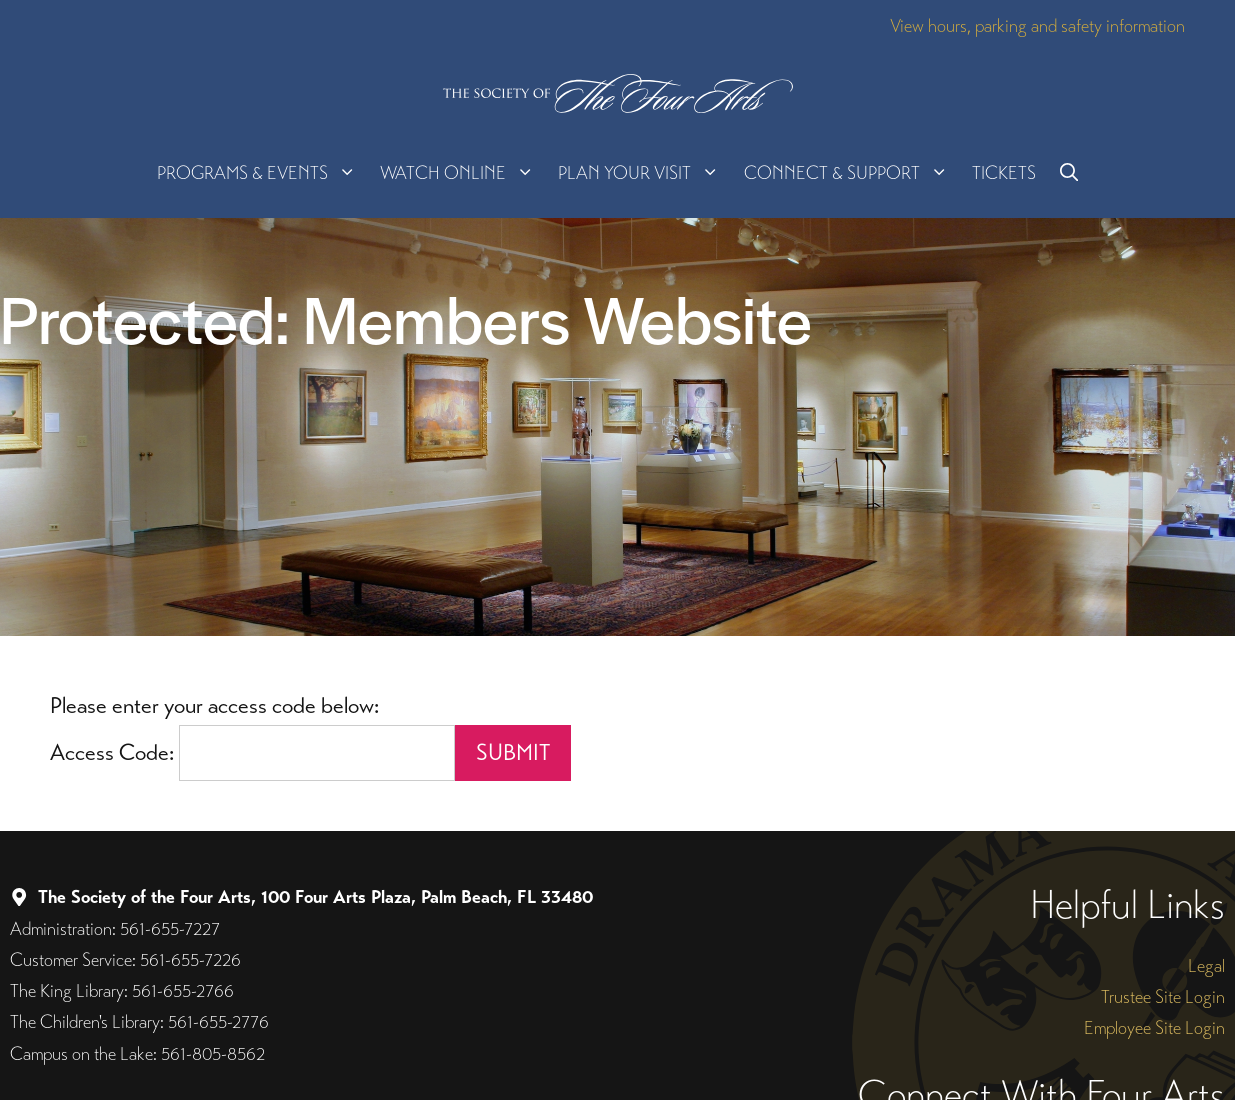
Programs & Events (262, 173)
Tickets (1004, 172)
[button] (1069, 173)
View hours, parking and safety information (1037, 25)
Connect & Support (852, 173)
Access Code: (114, 752)
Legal (1206, 965)
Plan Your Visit (644, 173)
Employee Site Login (1154, 1027)
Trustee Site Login (1163, 996)
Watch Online (463, 173)
